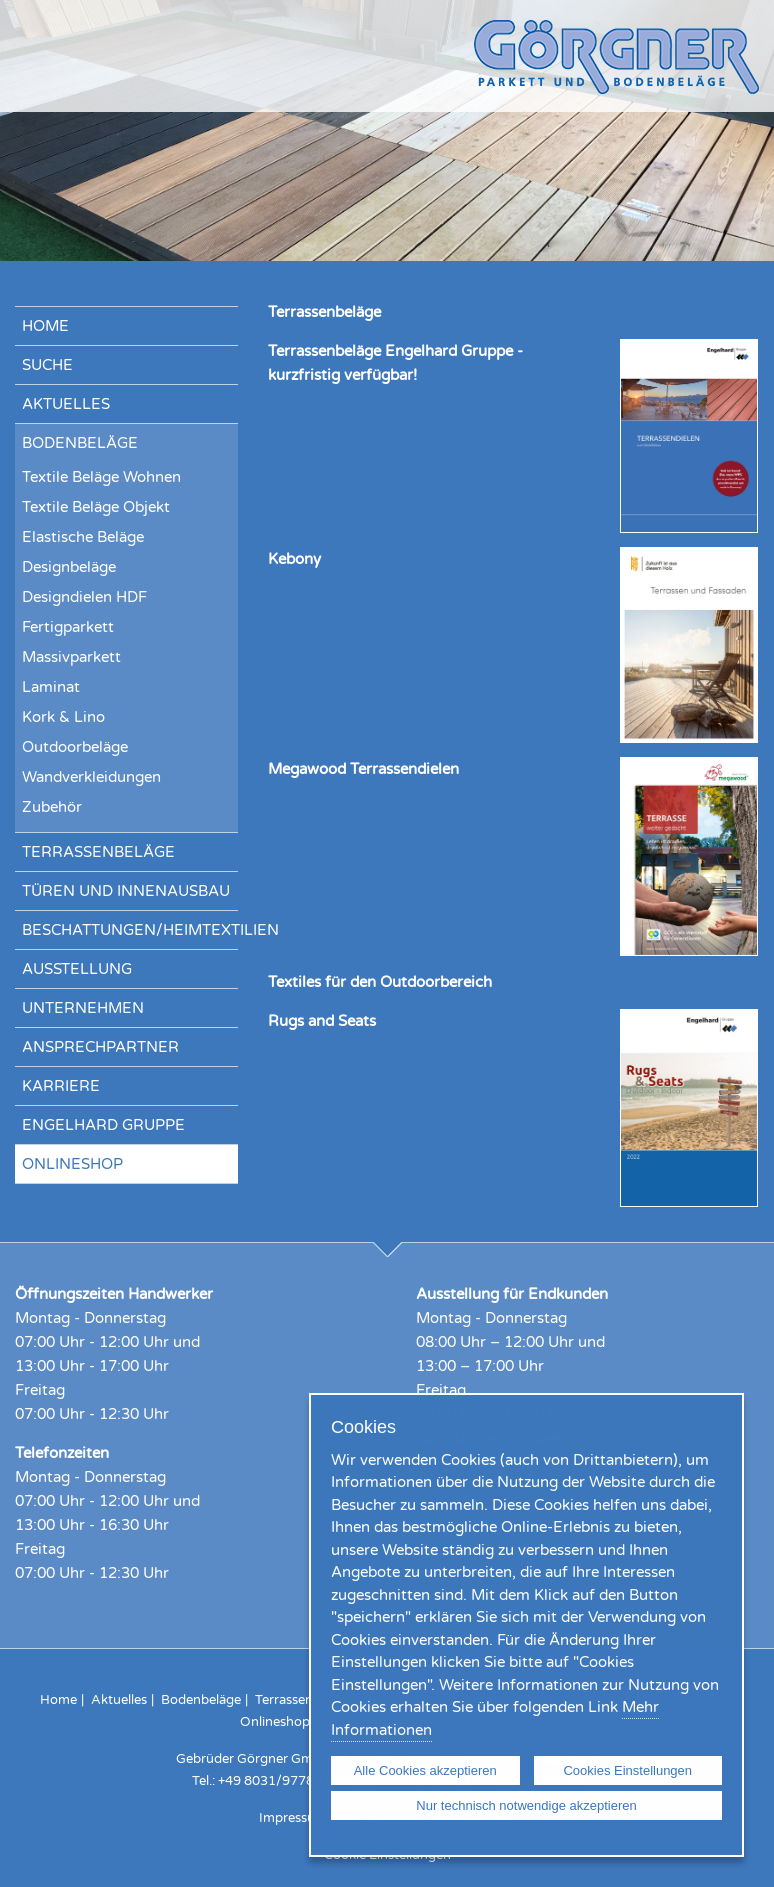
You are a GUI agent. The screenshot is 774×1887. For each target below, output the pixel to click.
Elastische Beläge (83, 537)
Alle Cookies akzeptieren (425, 1770)
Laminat (51, 687)
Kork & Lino (63, 717)
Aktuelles (66, 404)
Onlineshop (72, 1164)
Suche (47, 365)
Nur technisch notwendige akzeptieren (526, 1805)
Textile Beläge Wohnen (101, 477)
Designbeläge (69, 567)
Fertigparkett (68, 627)
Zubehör (52, 807)
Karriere (61, 1086)
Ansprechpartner (100, 1047)
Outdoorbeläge (75, 747)
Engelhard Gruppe (103, 1125)
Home (45, 326)
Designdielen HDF (84, 597)
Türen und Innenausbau (126, 891)
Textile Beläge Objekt (96, 507)
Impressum (293, 1818)
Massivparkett (71, 657)
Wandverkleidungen (91, 777)
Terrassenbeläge (98, 852)
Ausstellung (77, 969)
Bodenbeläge (80, 443)
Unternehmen (83, 1008)
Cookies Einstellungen (627, 1770)
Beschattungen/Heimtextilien (130, 930)
